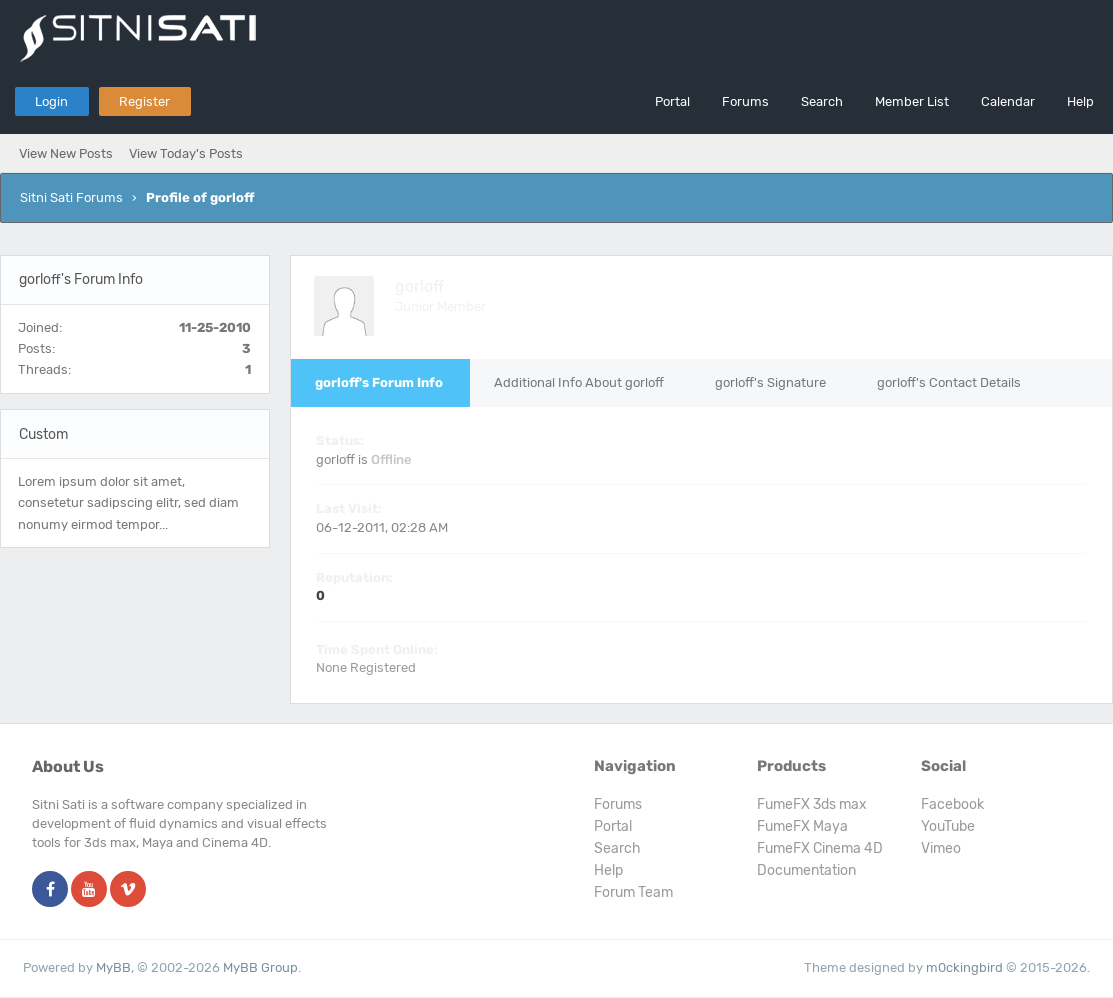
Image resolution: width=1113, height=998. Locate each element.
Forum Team (633, 892)
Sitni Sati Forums (71, 197)
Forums (745, 101)
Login (51, 101)
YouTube (948, 826)
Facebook (952, 804)
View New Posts (66, 153)
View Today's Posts (186, 153)
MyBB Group (260, 967)
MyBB (113, 967)
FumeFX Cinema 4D (820, 848)
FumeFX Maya (802, 826)
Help (1080, 101)
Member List (912, 101)
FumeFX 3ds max (812, 804)
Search (822, 101)
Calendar (1008, 101)
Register (144, 101)
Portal (672, 101)
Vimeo (941, 848)
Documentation (806, 870)
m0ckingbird (964, 967)
